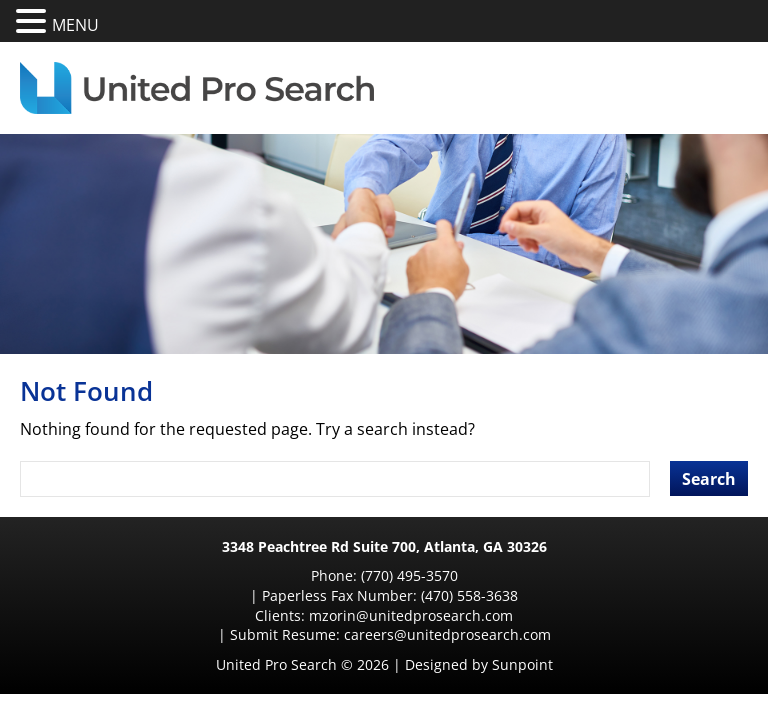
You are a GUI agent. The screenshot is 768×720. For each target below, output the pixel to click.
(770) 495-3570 (275, 575)
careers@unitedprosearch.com (576, 595)
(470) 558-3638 (543, 575)
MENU (75, 25)
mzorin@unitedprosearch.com (245, 595)
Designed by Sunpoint (479, 625)
